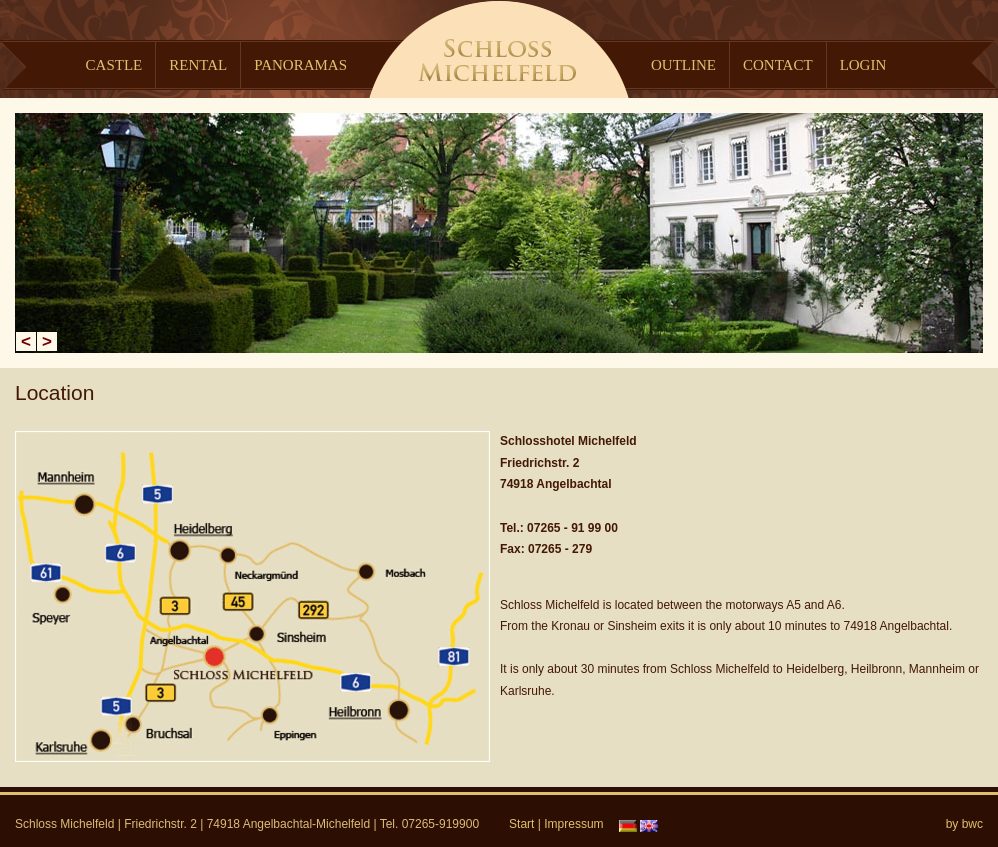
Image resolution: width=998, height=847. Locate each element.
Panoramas (300, 65)
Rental (198, 65)
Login (863, 65)
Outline (683, 65)
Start (521, 824)
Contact (778, 65)
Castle (114, 65)
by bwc (964, 824)
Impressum (573, 824)
